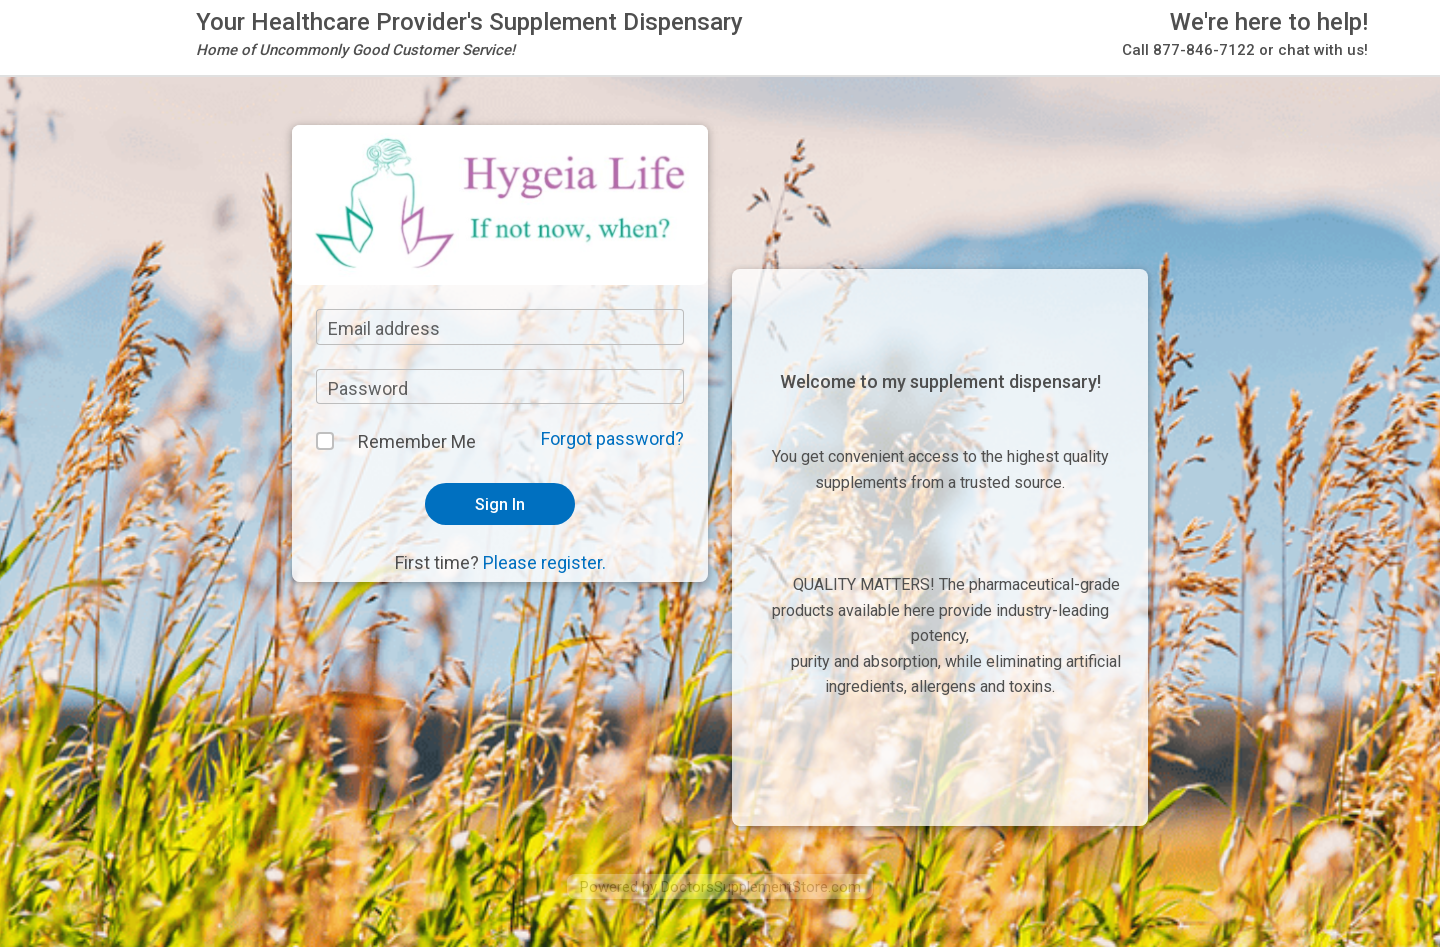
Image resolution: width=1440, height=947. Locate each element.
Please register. (544, 562)
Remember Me (417, 441)
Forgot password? (612, 438)
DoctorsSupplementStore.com (761, 887)
